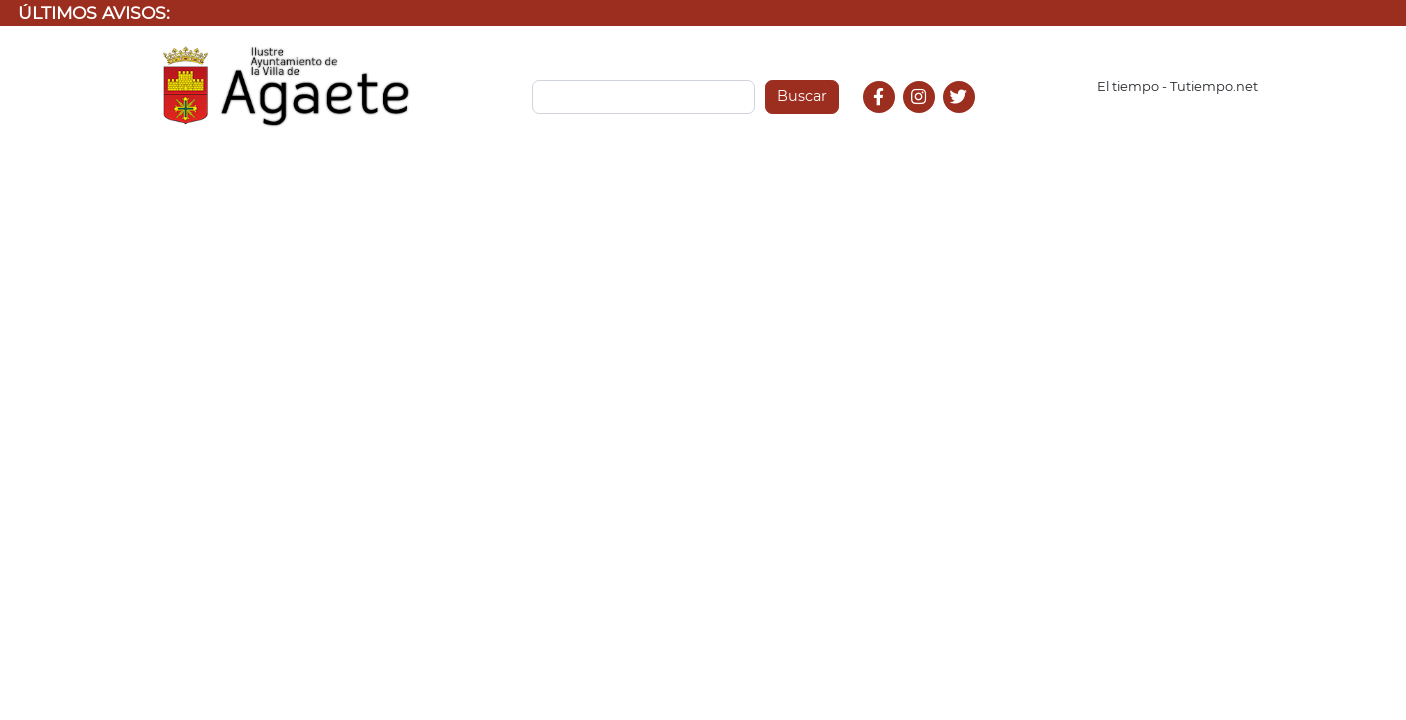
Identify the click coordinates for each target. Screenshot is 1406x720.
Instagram (929, 118)
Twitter (961, 118)
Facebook (888, 118)
